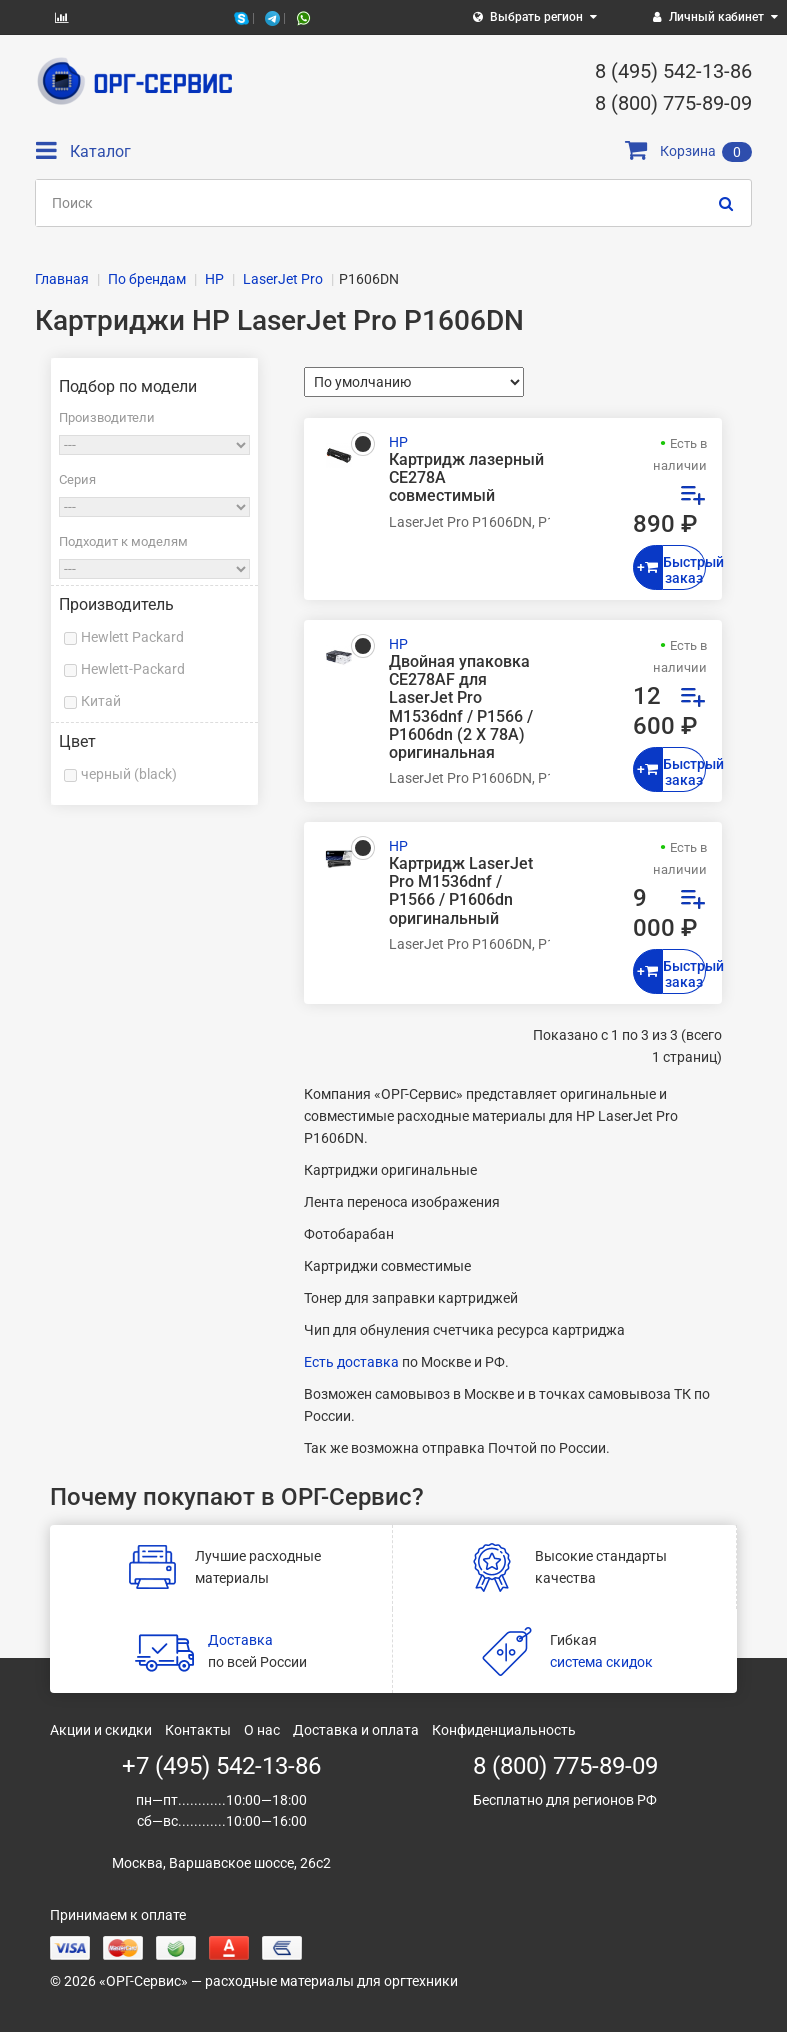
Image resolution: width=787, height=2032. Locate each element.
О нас (262, 1730)
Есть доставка (351, 1362)
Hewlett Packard (132, 637)
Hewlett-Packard (133, 669)
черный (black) (129, 774)
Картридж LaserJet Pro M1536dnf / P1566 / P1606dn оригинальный (461, 891)
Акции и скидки (101, 1730)
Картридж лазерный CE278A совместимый (466, 478)
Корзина (688, 151)
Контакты (198, 1730)
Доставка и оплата (356, 1730)
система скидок (601, 1662)
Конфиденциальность (504, 1730)
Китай (101, 701)
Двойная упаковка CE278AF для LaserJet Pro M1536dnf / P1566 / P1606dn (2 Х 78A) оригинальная (461, 707)
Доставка (240, 1640)
